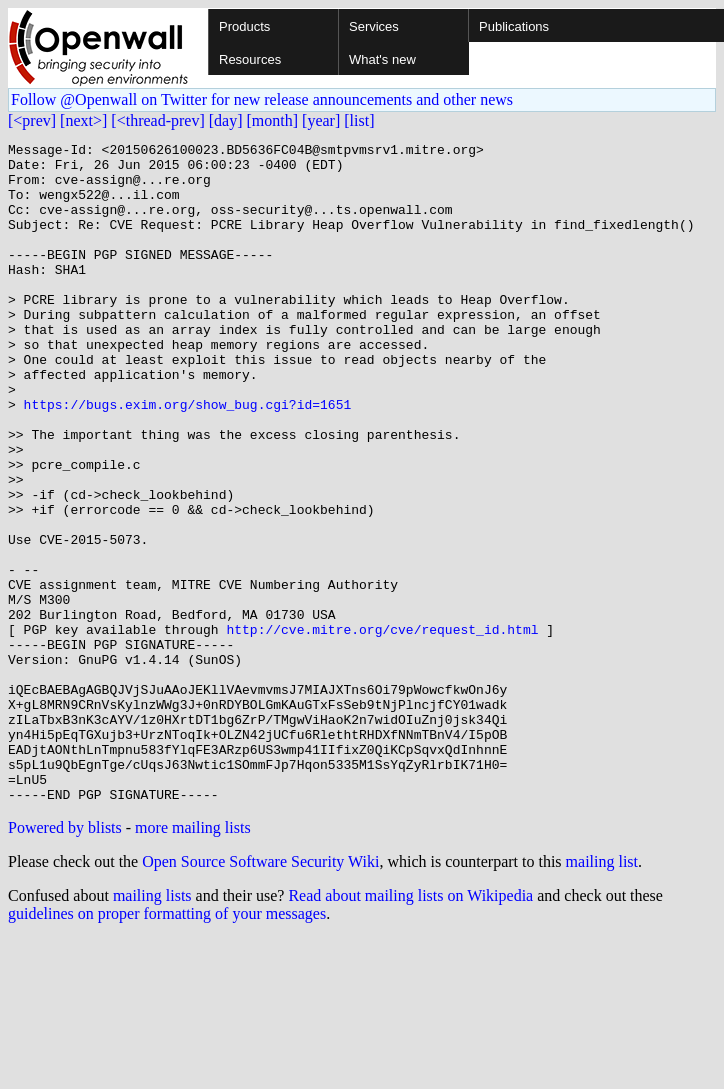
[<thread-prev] (157, 120)
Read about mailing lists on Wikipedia (410, 1027)
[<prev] (32, 120)
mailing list (602, 993)
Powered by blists (65, 959)
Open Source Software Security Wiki (260, 993)
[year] (321, 120)
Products (244, 26)
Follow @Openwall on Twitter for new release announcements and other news (262, 99)
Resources (250, 59)
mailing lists (152, 1027)
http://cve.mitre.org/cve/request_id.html (382, 728)
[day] (226, 120)
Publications (514, 26)
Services (374, 26)
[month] (273, 120)
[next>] (83, 120)
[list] (359, 120)
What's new (382, 59)
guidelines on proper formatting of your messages (167, 1045)
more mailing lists (193, 959)
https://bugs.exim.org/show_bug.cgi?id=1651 (188, 458)
